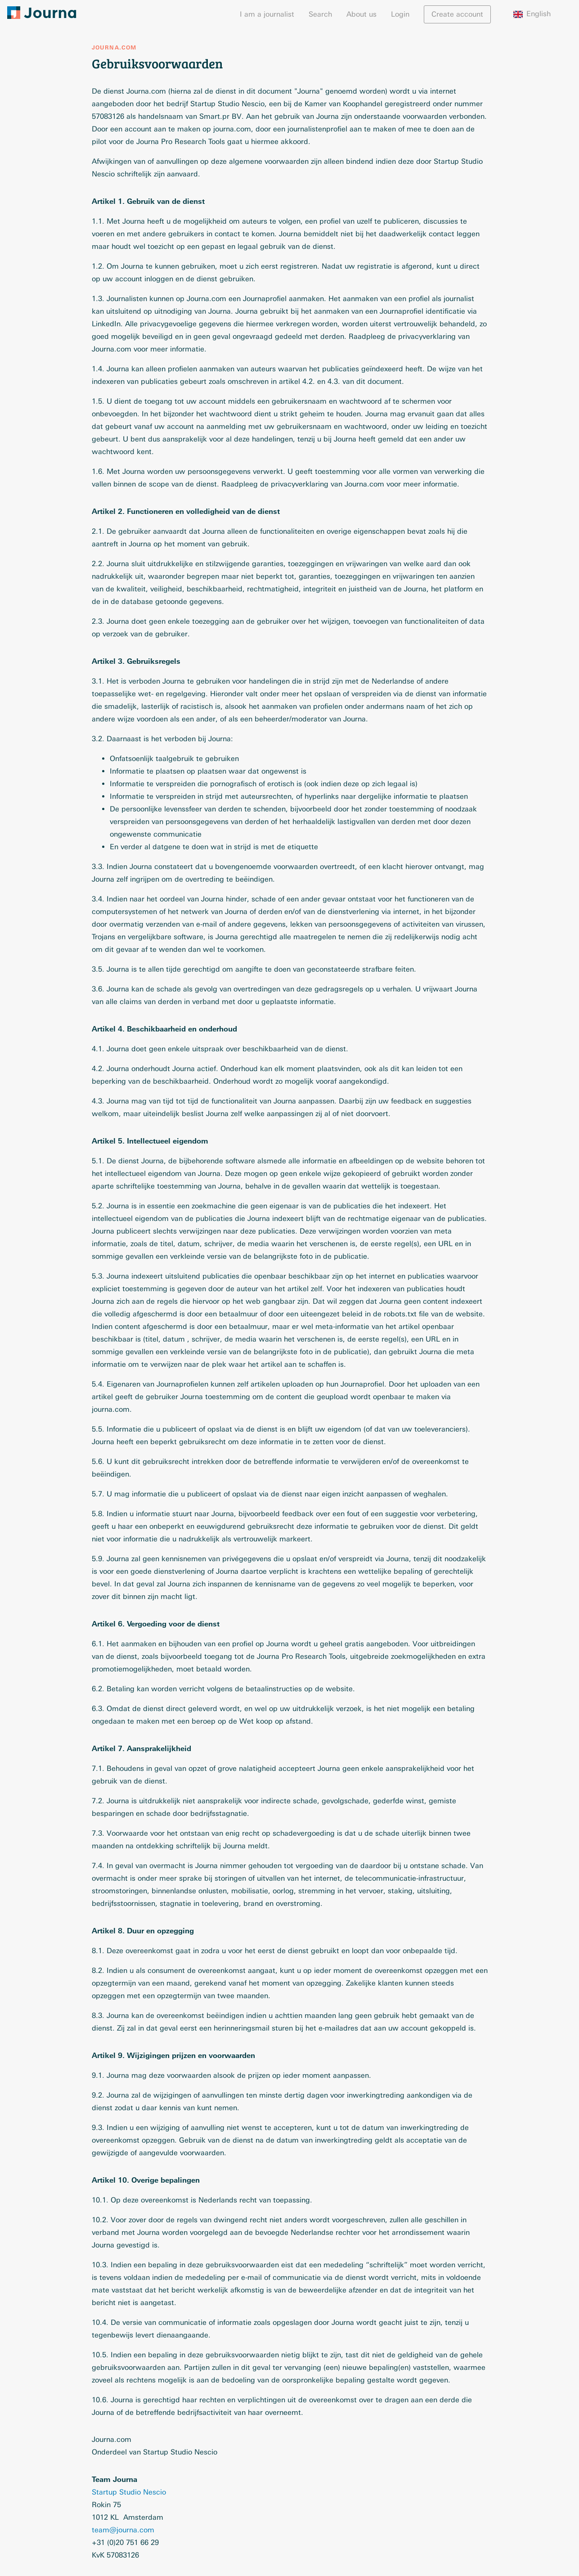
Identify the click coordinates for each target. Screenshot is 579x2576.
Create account (457, 14)
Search (320, 14)
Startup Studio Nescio (129, 2492)
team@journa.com (123, 2530)
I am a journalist (267, 14)
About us (361, 14)
